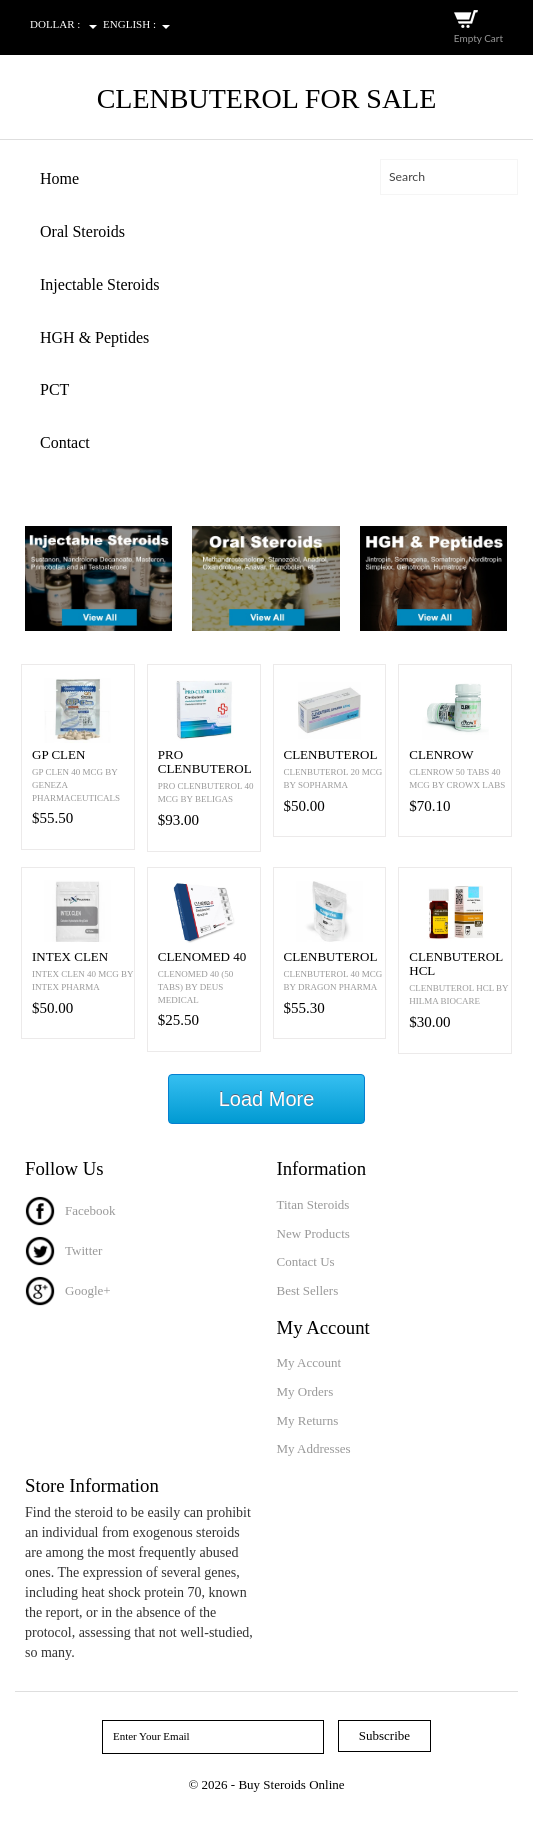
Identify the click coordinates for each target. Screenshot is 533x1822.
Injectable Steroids (100, 284)
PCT (54, 389)
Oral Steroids (82, 231)
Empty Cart (478, 38)
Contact (65, 442)
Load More (267, 1099)
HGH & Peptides (94, 337)
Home (59, 178)
